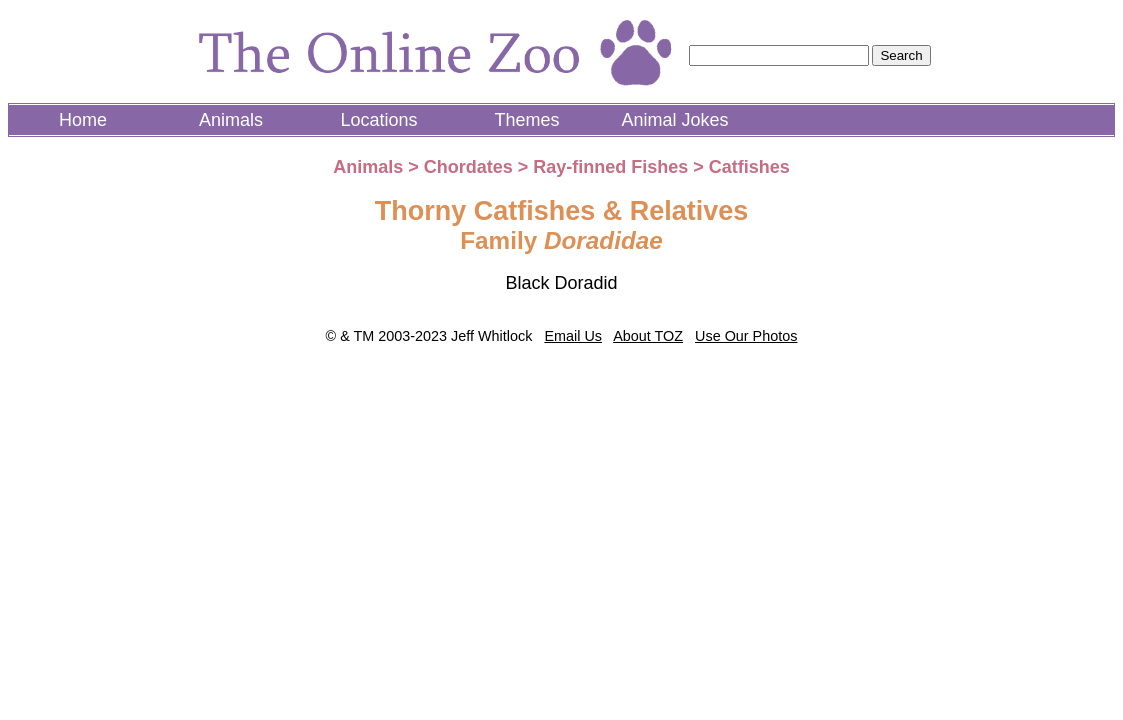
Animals (231, 120)
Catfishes (749, 167)
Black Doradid (561, 283)
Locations (378, 120)
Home (83, 120)
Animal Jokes (674, 120)
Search (901, 55)
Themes (526, 120)
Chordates (468, 167)
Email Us (573, 336)
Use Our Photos (746, 336)
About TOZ (648, 336)
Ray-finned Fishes (610, 167)
